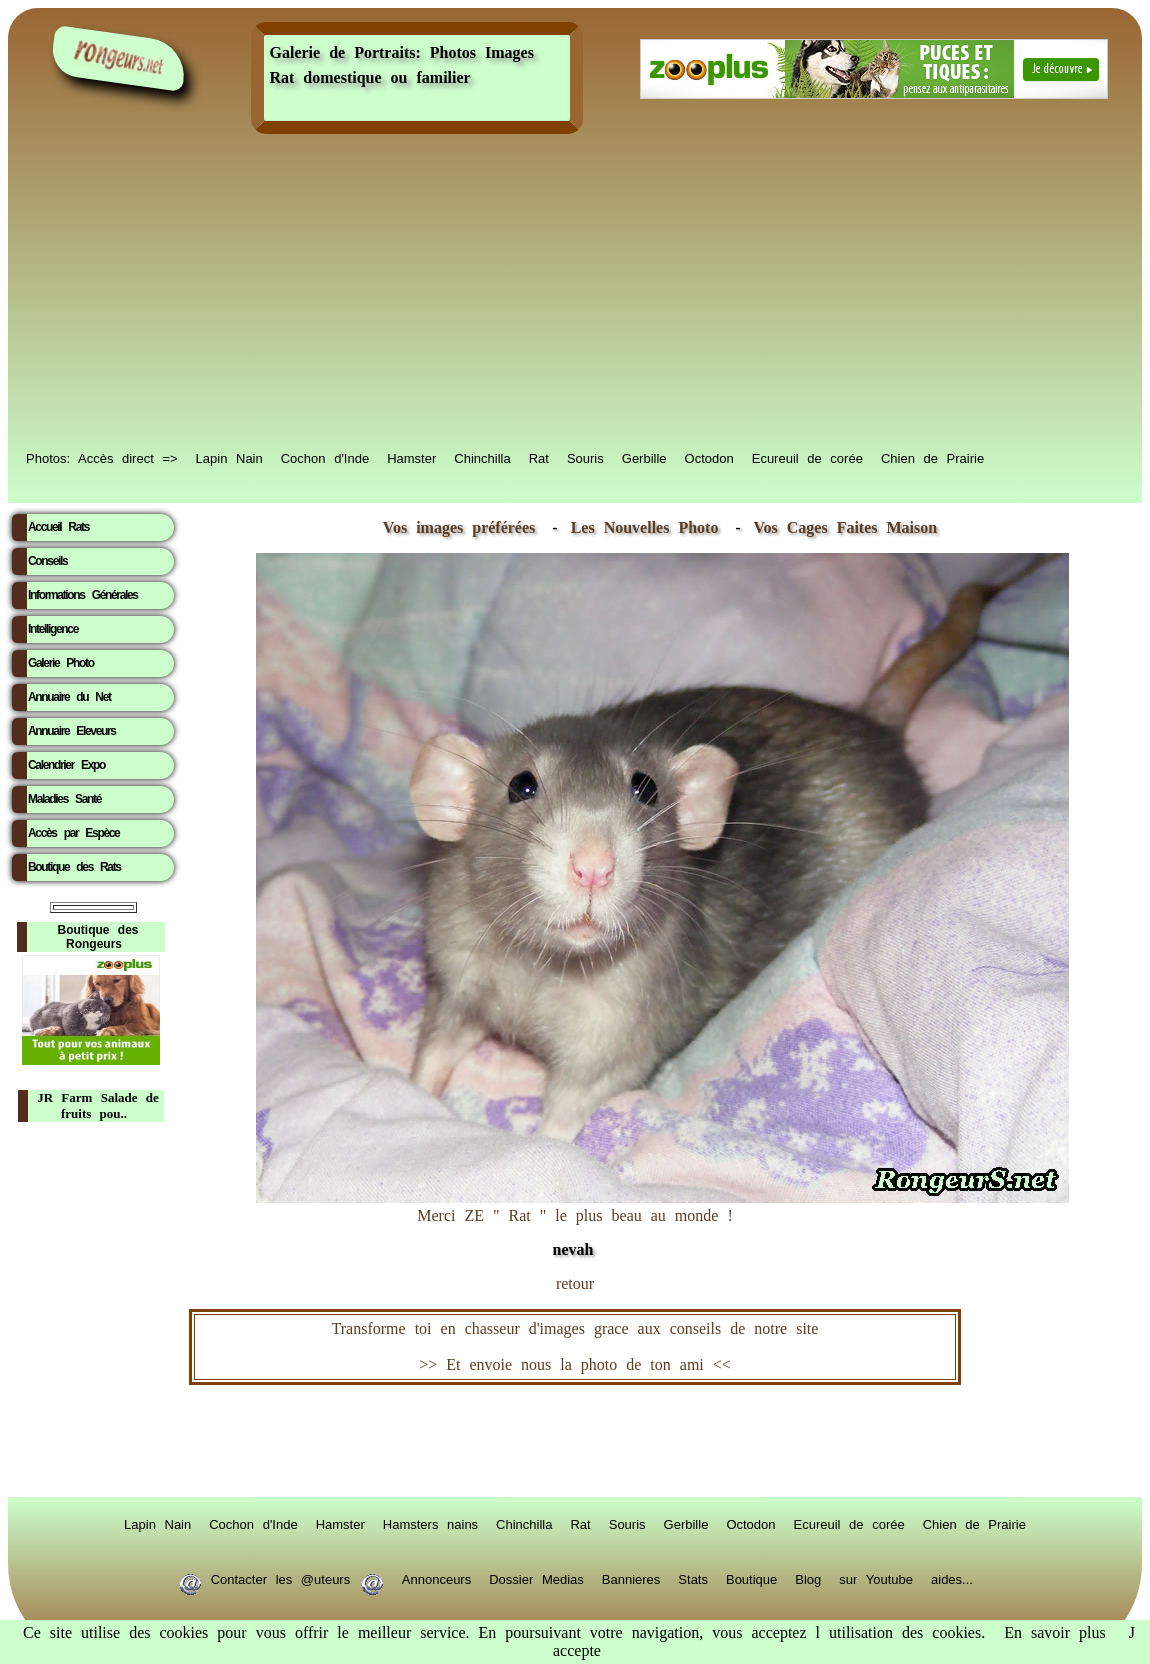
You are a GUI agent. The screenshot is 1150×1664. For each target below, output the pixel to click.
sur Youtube (876, 1578)
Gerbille (644, 457)
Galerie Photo (61, 663)
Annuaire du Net (69, 697)
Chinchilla (482, 457)
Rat (539, 457)
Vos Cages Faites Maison (841, 527)
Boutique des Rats (74, 867)
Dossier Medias (536, 1578)
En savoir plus (1055, 1632)
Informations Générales (83, 595)
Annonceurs (436, 1578)
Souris (585, 457)
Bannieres (631, 1578)
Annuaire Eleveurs (72, 731)
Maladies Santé (64, 799)
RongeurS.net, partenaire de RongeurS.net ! (575, 1441)
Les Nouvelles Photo (649, 527)
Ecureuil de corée (807, 457)
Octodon (709, 457)
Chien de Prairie (932, 457)
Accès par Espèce (73, 833)
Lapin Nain (229, 457)
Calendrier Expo (66, 765)
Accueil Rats (58, 527)
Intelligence (53, 629)
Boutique (751, 1578)
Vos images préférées (459, 527)
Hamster (411, 457)
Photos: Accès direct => (102, 457)
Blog (808, 1578)
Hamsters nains (430, 1523)
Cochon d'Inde (325, 457)
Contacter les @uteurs (280, 1578)
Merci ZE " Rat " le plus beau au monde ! (662, 1222)
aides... (952, 1578)
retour (575, 1283)
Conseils (47, 561)
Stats (693, 1578)
